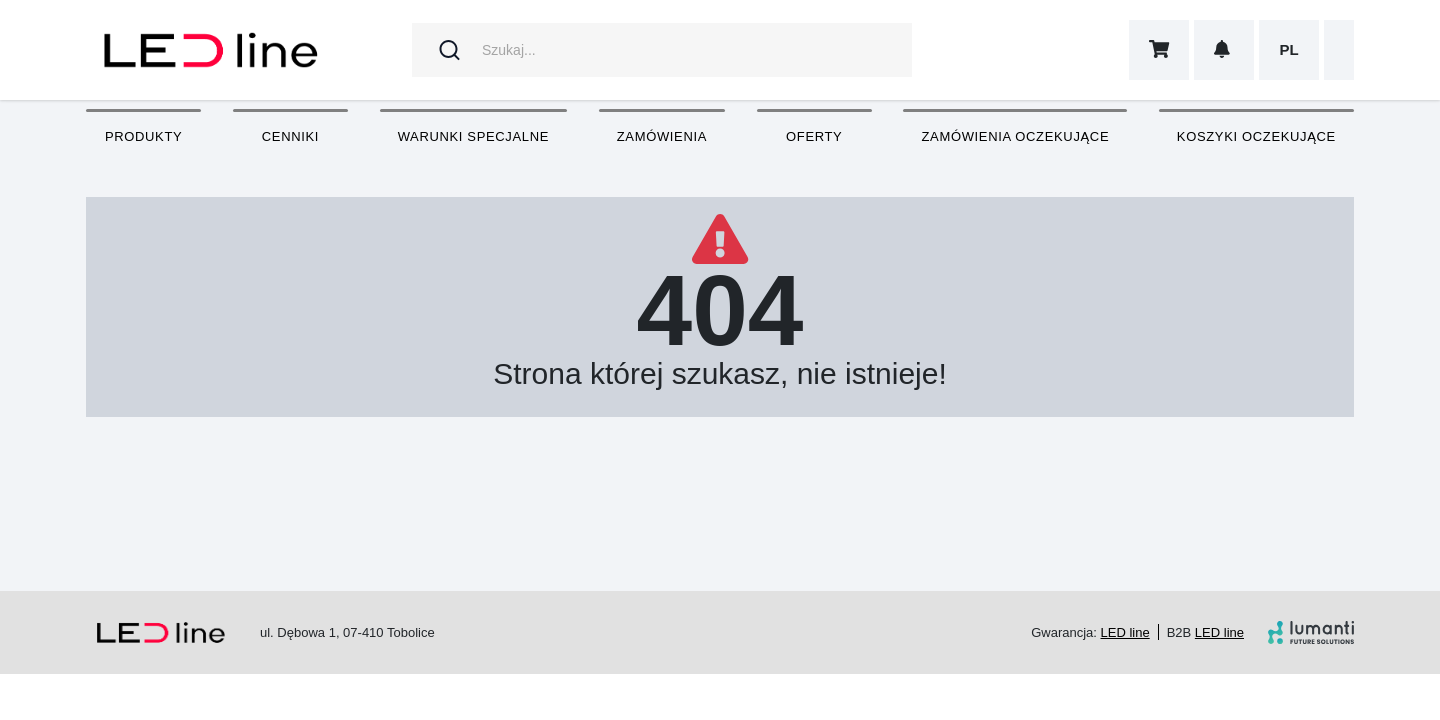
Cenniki (290, 136)
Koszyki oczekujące (1256, 136)
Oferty (814, 136)
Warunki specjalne (473, 136)
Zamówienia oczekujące (1015, 136)
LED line (1125, 632)
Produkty (143, 136)
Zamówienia (662, 136)
